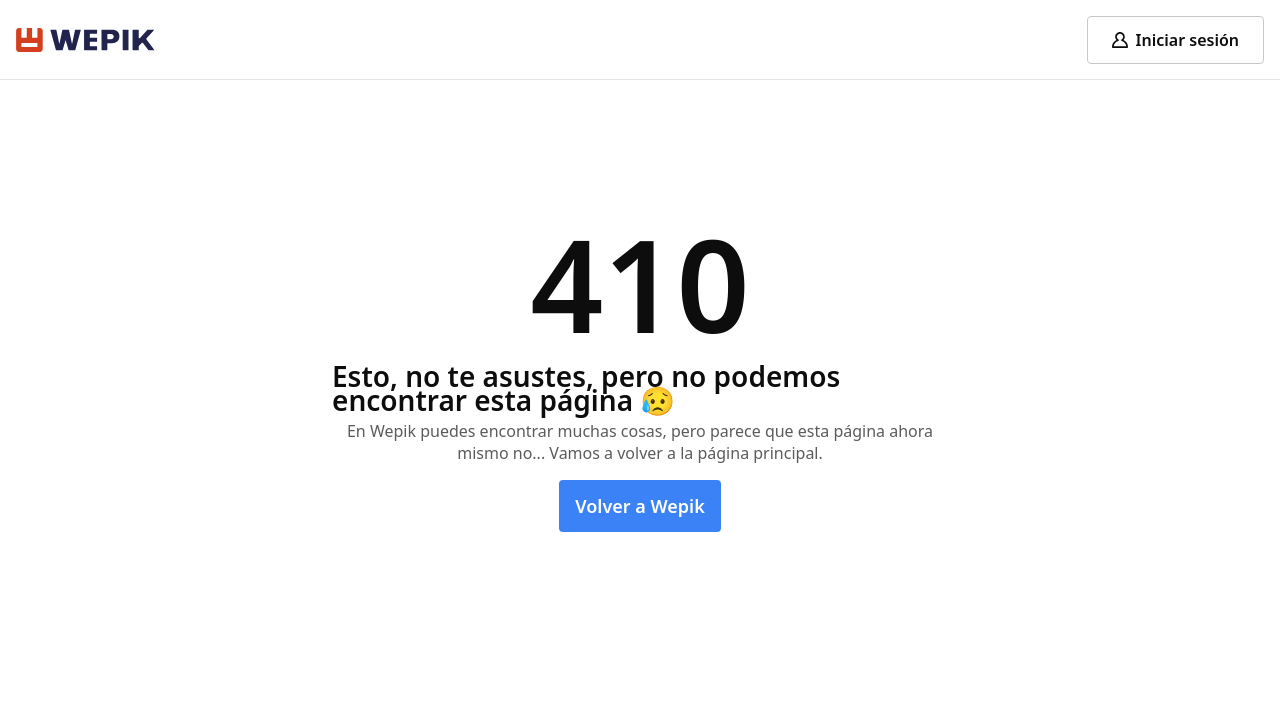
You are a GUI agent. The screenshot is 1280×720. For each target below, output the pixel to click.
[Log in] (1175, 40)
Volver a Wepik (640, 506)
